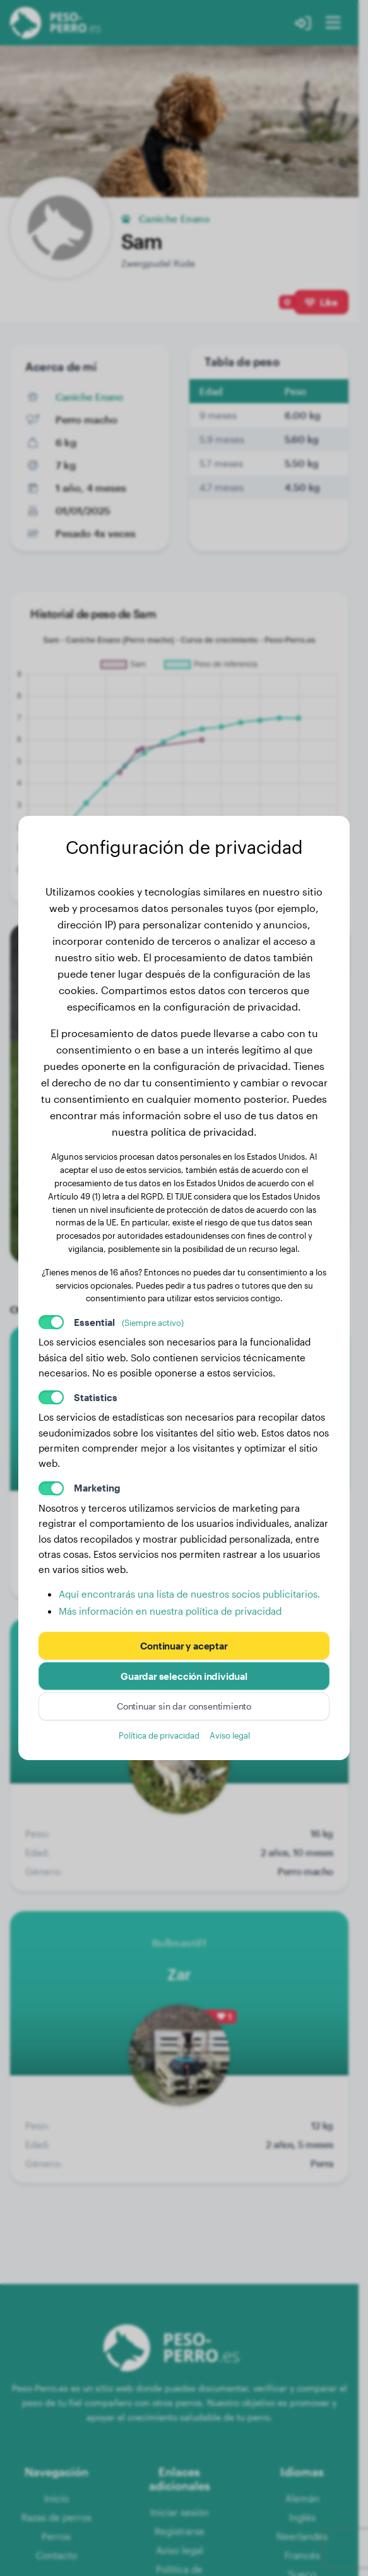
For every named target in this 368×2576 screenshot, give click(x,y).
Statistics (95, 1397)
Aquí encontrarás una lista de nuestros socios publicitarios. (189, 1594)
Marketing (97, 1487)
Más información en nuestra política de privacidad (170, 1611)
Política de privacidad (159, 1735)
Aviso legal (230, 1735)
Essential (129, 1322)
